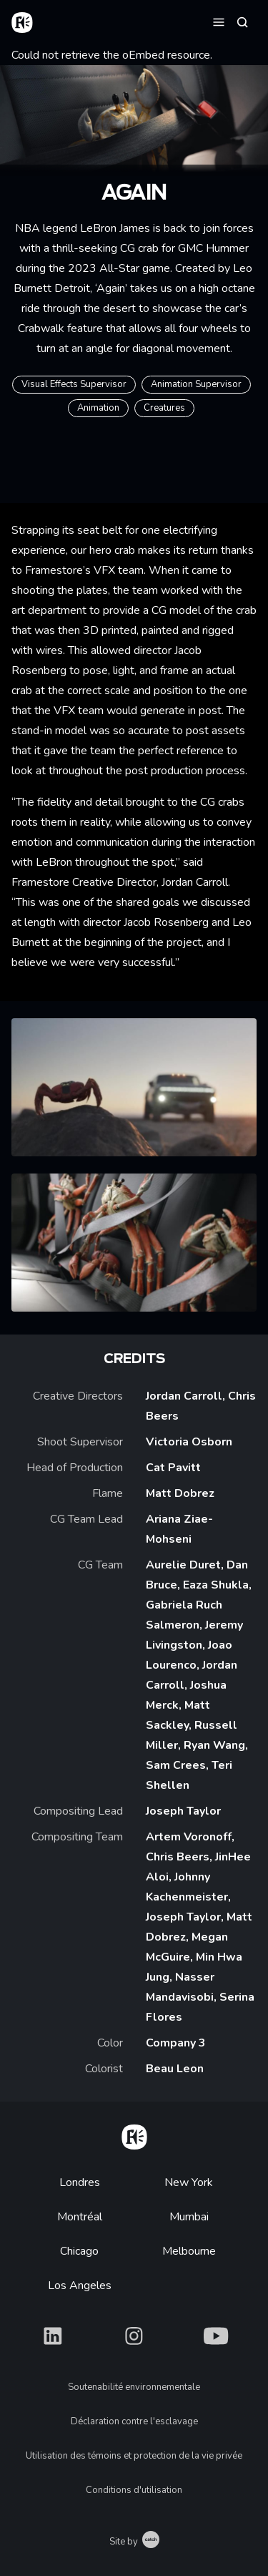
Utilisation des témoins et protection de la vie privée (134, 2455)
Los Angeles (79, 2285)
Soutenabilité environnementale (134, 2387)
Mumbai (189, 2217)
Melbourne (189, 2251)
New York (188, 2182)
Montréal (79, 2217)
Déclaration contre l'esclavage (134, 2421)
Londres (79, 2182)
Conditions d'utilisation (134, 2490)
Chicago (79, 2251)
